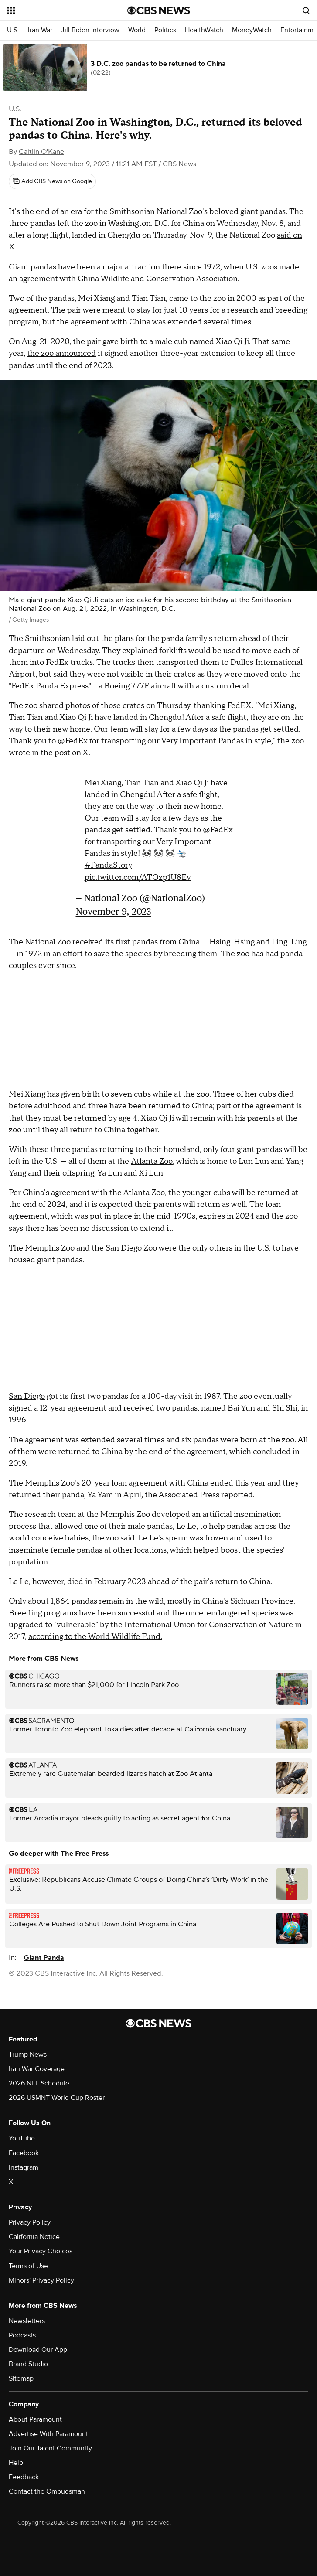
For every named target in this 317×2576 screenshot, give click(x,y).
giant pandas (263, 212)
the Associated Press (182, 1495)
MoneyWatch (252, 30)
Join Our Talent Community (50, 2448)
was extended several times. (202, 322)
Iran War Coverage (37, 2068)
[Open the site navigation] (57, 10)
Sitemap (21, 2378)
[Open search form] (306, 10)
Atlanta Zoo (152, 1161)
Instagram (23, 2167)
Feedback (24, 2477)
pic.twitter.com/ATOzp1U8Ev (138, 877)
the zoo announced (61, 353)
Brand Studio (28, 2364)
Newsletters (27, 2320)
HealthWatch (204, 30)
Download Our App (38, 2349)
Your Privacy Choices (40, 2251)
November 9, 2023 (113, 911)
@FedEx (73, 741)
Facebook (24, 2153)
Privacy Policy (30, 2222)
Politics (165, 30)
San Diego (27, 1396)
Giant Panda (44, 1957)
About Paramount (35, 2419)
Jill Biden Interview (90, 30)
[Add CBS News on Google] (52, 181)
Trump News (28, 2054)
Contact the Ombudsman (47, 2491)
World (137, 30)
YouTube (22, 2138)
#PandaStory (108, 865)
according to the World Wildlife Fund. (95, 1637)
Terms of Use (28, 2266)
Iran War (40, 30)
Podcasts (22, 2335)
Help (16, 2462)
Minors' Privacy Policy (41, 2280)
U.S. (13, 30)
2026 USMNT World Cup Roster (57, 2097)
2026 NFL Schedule (39, 2083)
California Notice (34, 2236)
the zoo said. (114, 1538)
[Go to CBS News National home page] (158, 10)
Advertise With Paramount (48, 2433)
